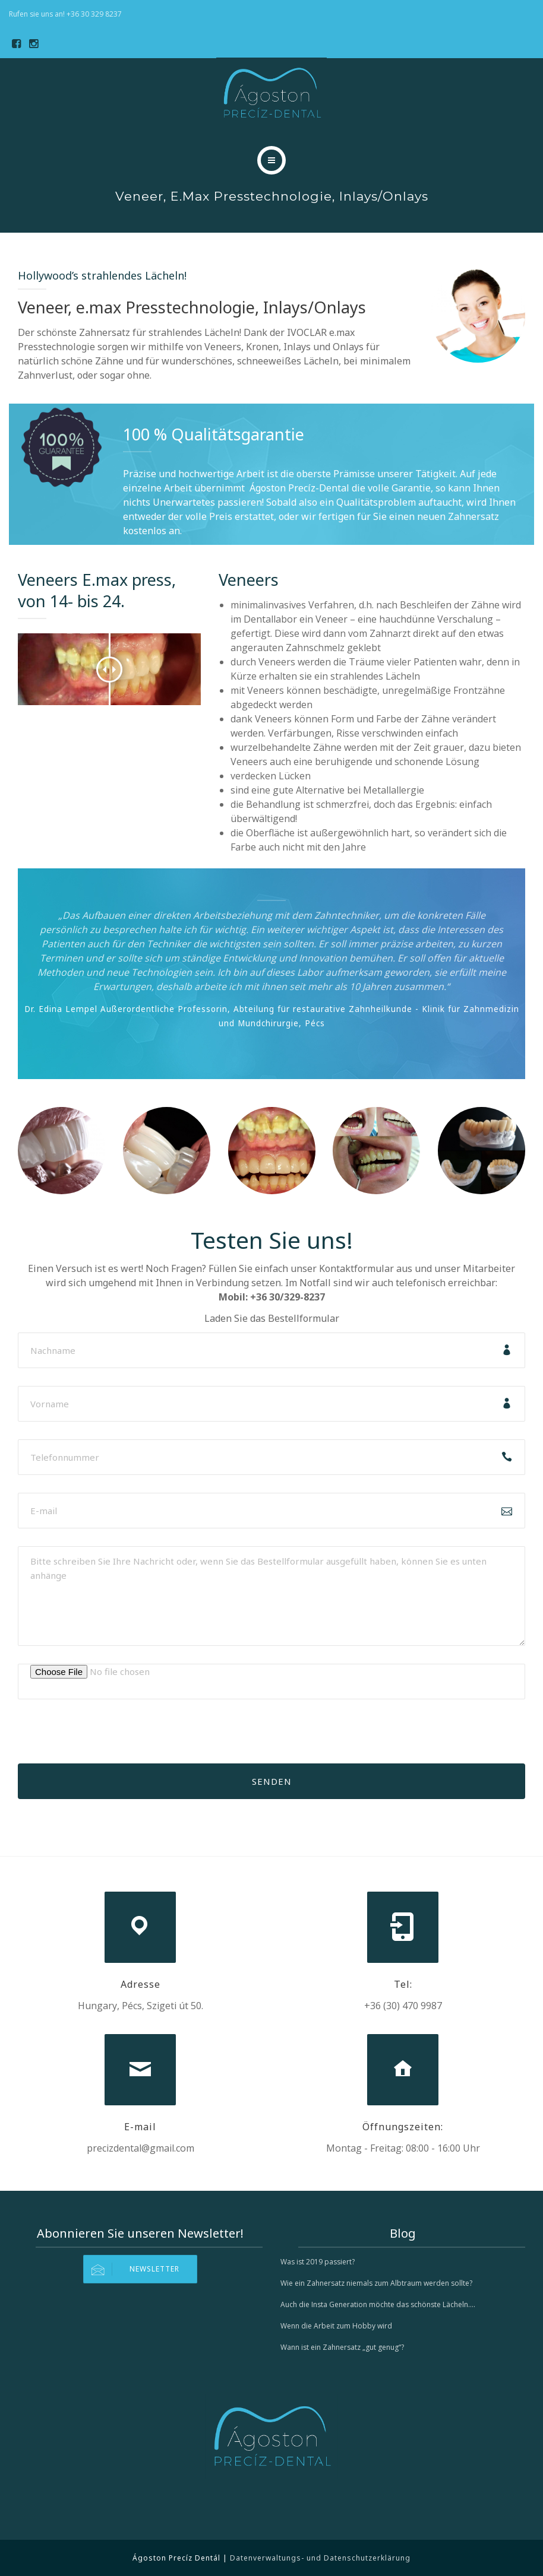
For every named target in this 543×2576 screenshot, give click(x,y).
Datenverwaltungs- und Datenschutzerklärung (320, 2558)
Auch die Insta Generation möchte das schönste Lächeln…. (377, 2304)
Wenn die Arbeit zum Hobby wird (336, 2326)
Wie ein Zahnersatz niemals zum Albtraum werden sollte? (376, 2283)
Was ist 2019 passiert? (317, 2262)
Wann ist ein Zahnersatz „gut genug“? (342, 2347)
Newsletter (131, 2269)
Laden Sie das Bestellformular (271, 1318)
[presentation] (108, 1740)
